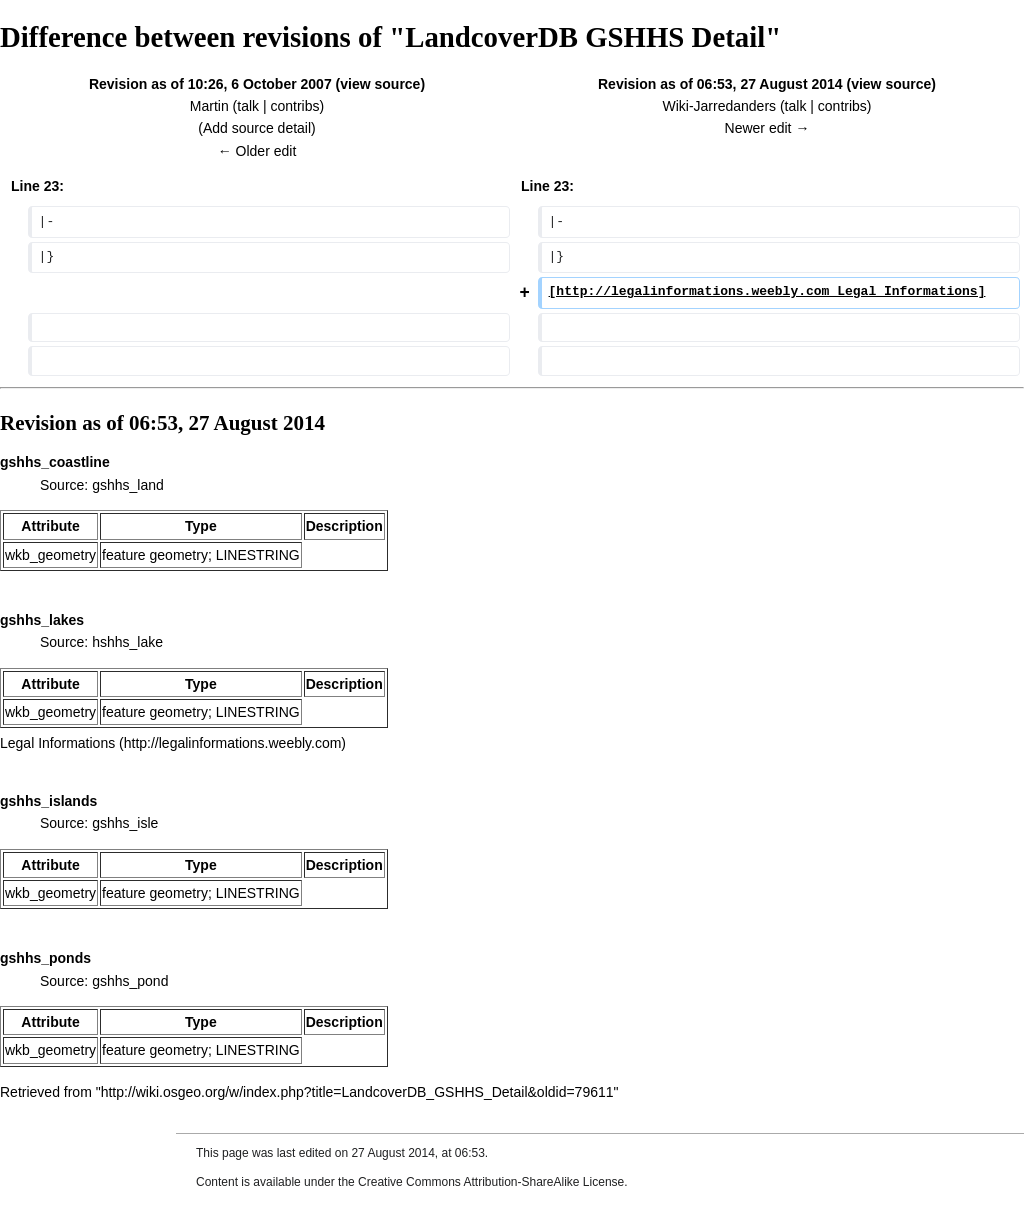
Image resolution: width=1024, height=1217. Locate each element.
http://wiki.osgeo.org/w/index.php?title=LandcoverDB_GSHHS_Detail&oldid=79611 (357, 1092)
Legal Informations (57, 743)
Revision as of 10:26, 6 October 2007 (210, 84)
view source (380, 84)
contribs (294, 106)
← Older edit (257, 151)
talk (248, 106)
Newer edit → (767, 128)
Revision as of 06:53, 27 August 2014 (720, 84)
